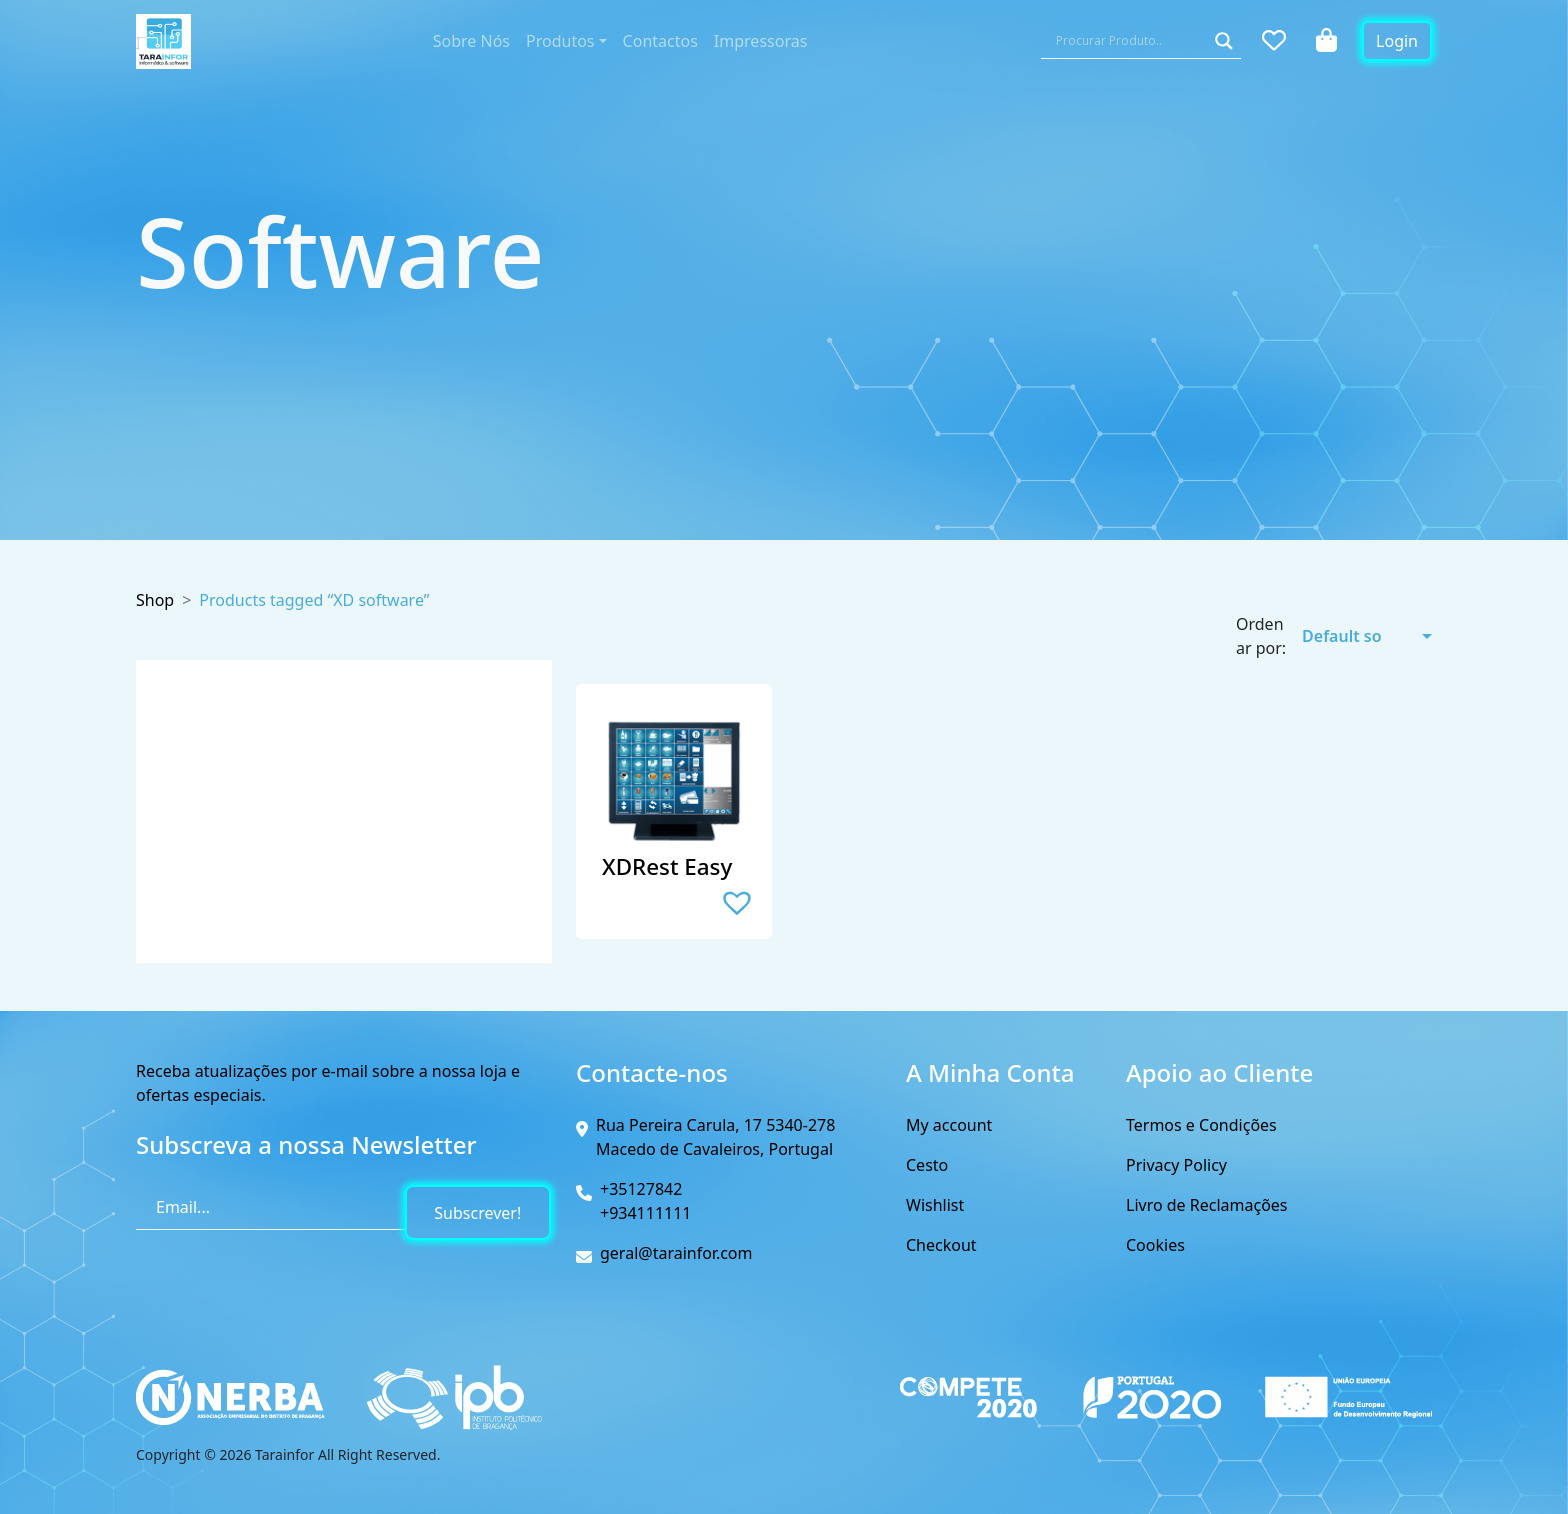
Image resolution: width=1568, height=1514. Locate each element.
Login (1397, 41)
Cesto (927, 1165)
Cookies (1155, 1245)
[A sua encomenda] (1354, 636)
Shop (155, 600)
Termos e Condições (1201, 1125)
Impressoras (760, 41)
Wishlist (935, 1205)
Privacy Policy (1176, 1165)
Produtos (560, 41)
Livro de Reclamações (1207, 1205)
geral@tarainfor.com (676, 1253)
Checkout (941, 1245)
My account (949, 1125)
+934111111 (646, 1213)
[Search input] (1129, 41)
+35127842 (641, 1189)
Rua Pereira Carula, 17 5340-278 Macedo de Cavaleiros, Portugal (715, 1137)
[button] (737, 902)
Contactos (660, 41)
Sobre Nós (471, 41)
